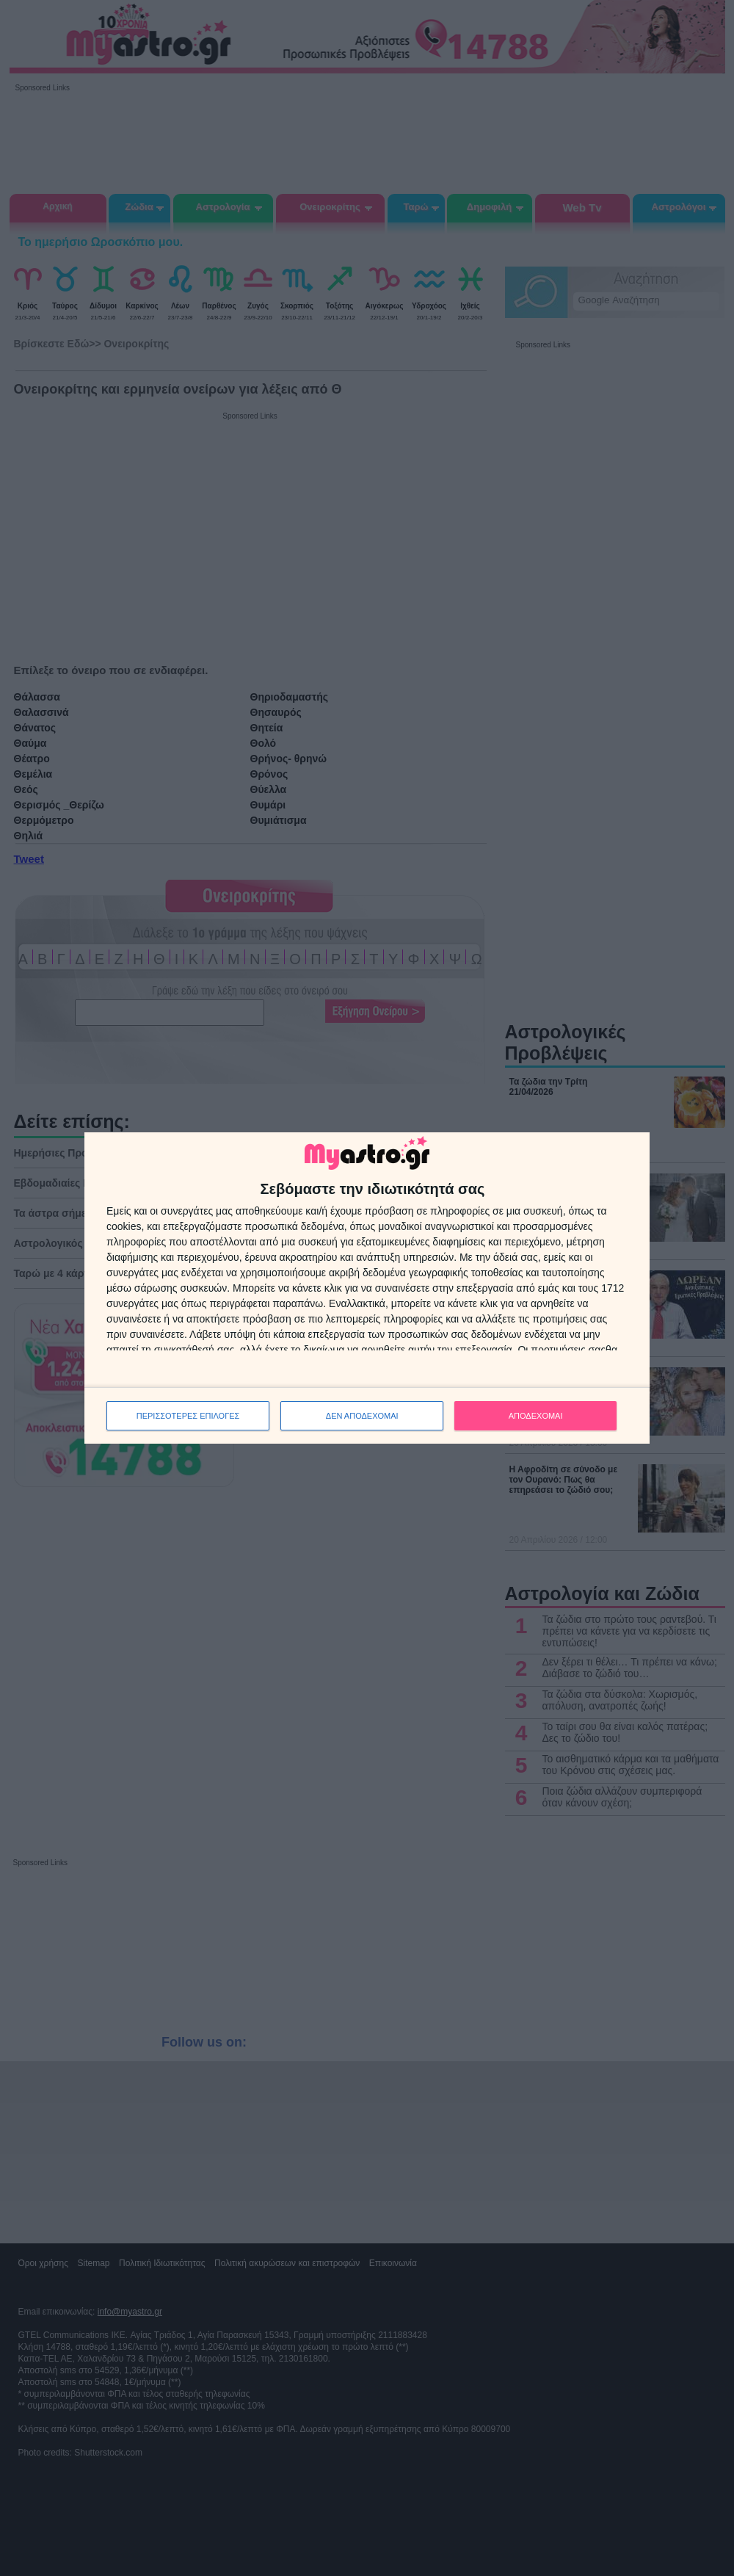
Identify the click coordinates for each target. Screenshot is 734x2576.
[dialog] (367, 1288)
